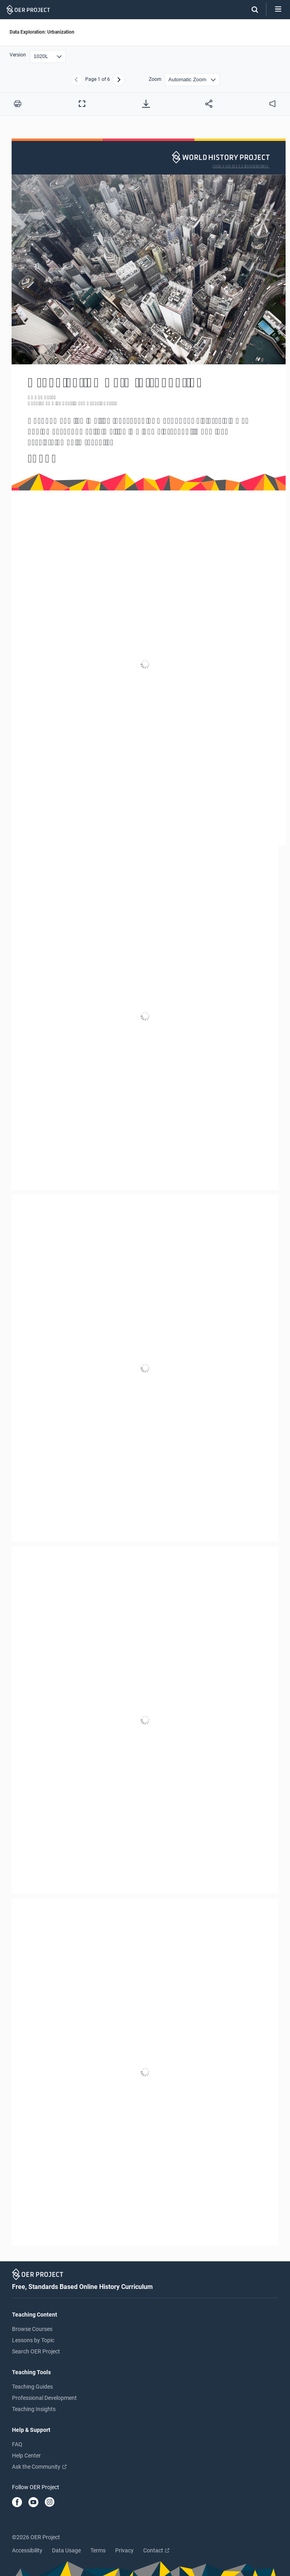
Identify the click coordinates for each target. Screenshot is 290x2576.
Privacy (124, 2550)
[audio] (272, 104)
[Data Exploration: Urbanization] (145, 1192)
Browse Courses (32, 2329)
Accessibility (27, 2550)
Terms (98, 2550)
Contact (156, 2550)
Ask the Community (39, 2466)
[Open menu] (278, 9)
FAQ (17, 2444)
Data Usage (66, 2550)
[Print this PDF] (18, 104)
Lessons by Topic (33, 2340)
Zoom (155, 79)
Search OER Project (36, 2351)
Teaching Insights (34, 2409)
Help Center (26, 2455)
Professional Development (44, 2398)
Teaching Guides (32, 2386)
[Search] (251, 9)
